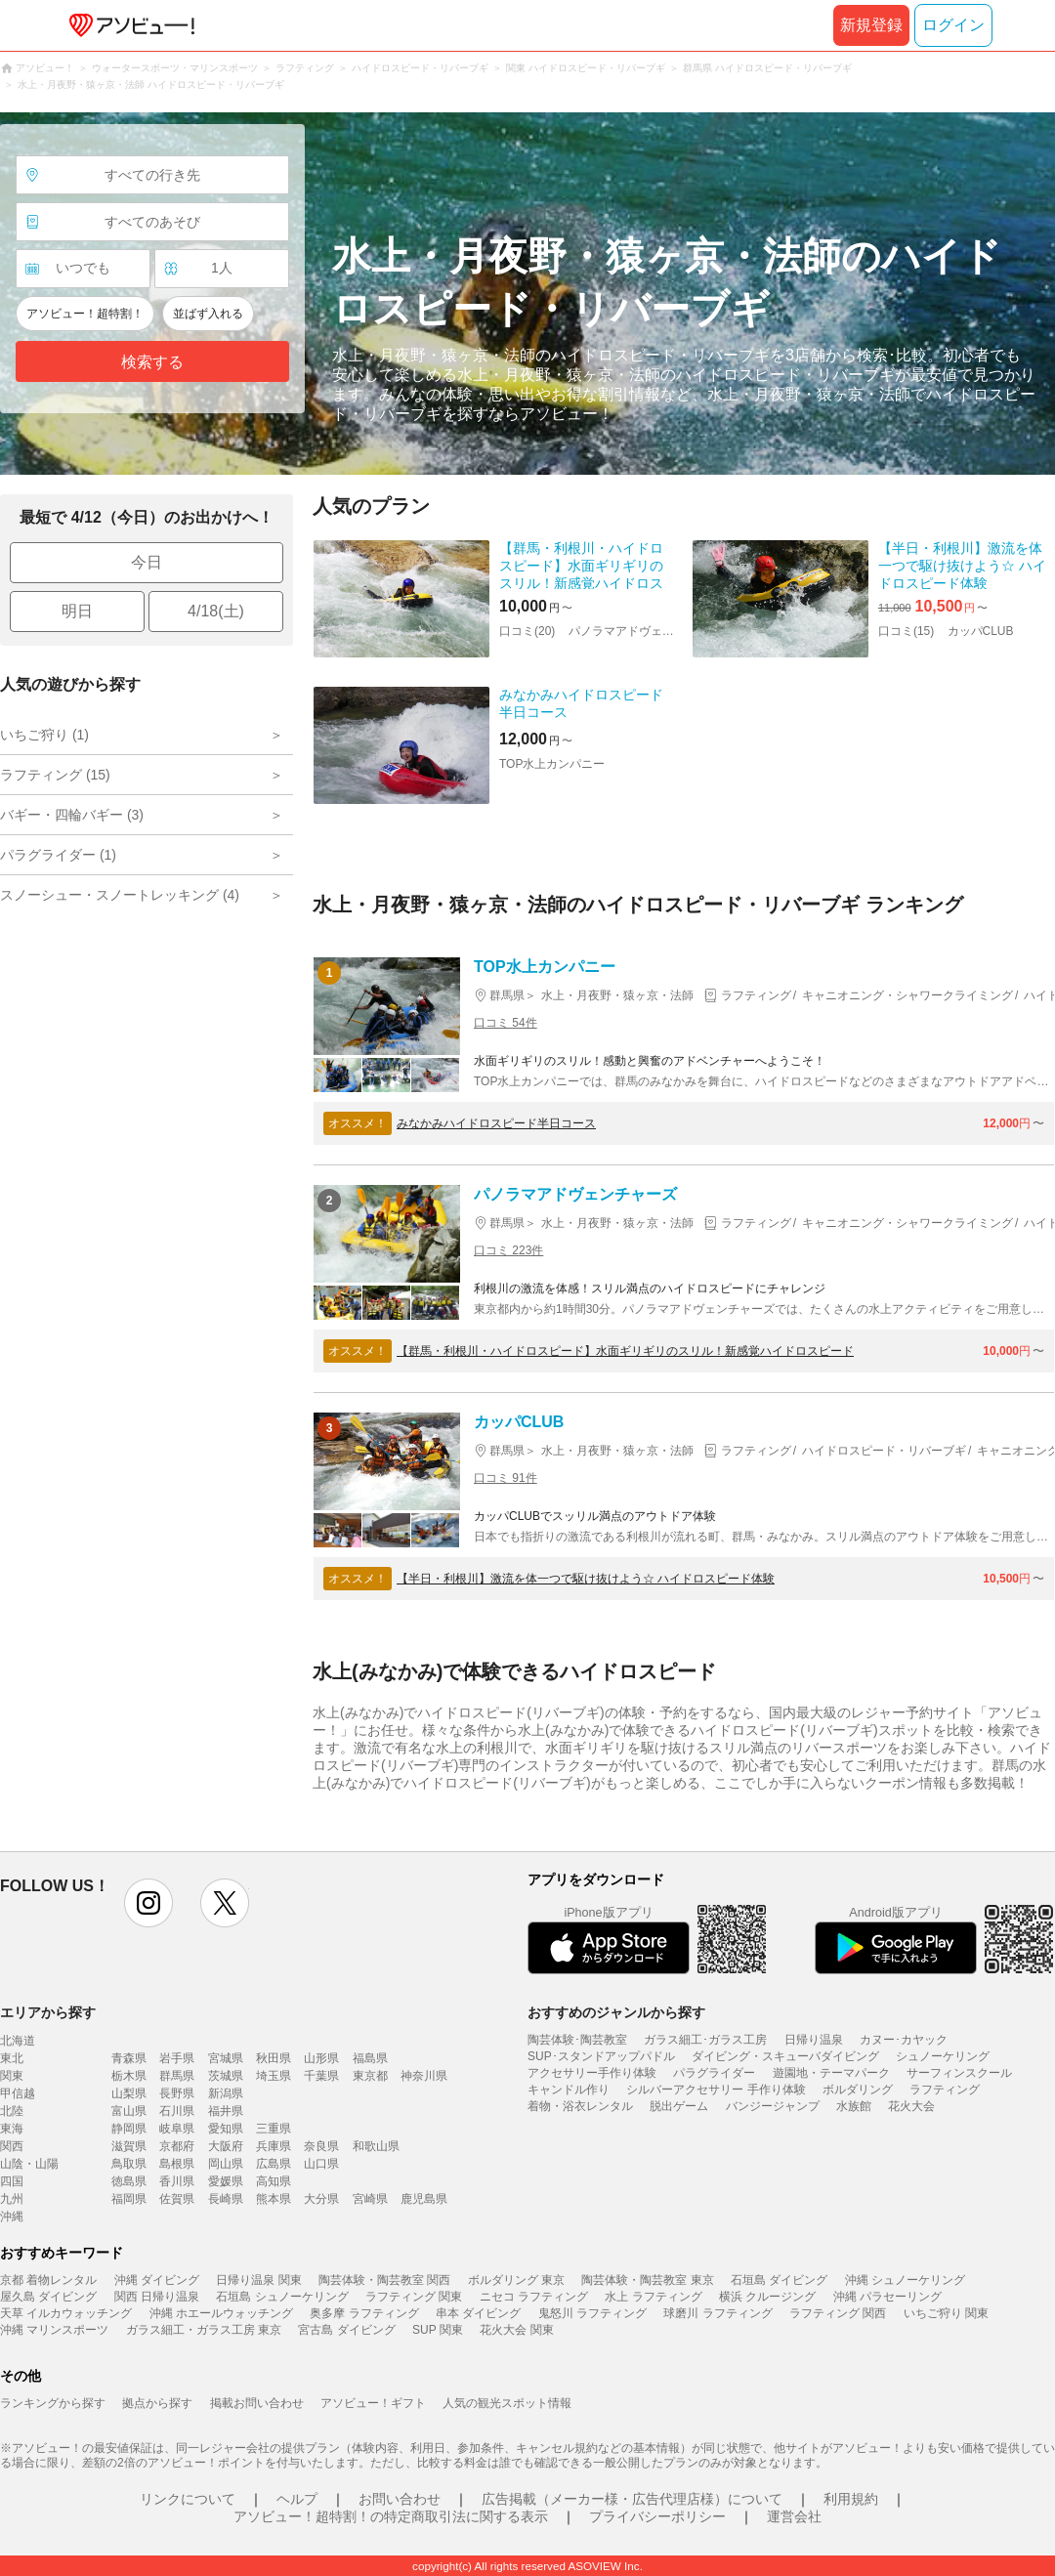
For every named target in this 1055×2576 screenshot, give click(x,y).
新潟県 (225, 2093)
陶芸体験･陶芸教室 (577, 2040)
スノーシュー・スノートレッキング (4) (119, 895)
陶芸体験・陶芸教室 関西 (384, 2280)
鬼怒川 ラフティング (592, 2313)
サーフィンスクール (959, 2073)
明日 (77, 611)
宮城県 (225, 2058)
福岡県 (129, 2199)
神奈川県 (424, 2076)
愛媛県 (225, 2181)
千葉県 (321, 2076)
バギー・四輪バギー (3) (72, 815)
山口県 (321, 2164)
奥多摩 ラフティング (364, 2313)
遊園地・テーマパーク (831, 2073)
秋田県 (273, 2058)
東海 (11, 2128)
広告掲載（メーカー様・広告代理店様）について (632, 2499)
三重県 (273, 2128)
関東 (11, 2076)
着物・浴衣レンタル (580, 2106)
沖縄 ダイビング (156, 2280)
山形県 (321, 2058)
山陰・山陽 (29, 2164)
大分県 (321, 2199)
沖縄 (11, 2216)
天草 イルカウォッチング (66, 2313)
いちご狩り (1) (44, 734)
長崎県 (225, 2199)
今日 (146, 562)
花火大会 (911, 2106)
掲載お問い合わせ (257, 2403)
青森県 (129, 2058)
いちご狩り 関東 (946, 2313)
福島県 (370, 2058)
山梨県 (129, 2093)
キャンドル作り (569, 2089)
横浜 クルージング (767, 2296)
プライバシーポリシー (657, 2516)
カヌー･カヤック (904, 2040)
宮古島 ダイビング (346, 2330)
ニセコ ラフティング (534, 2296)
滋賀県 (129, 2146)
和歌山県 (376, 2146)
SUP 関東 (437, 2330)
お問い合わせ (400, 2499)
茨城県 (225, 2076)
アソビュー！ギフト (373, 2403)
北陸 (11, 2111)
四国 (11, 2181)
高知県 (273, 2181)
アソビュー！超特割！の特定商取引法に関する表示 (390, 2516)
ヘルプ (296, 2499)
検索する (152, 362)
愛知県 (225, 2128)
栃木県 (129, 2076)
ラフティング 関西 (837, 2313)
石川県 (176, 2111)
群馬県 (176, 2076)
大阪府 (225, 2146)
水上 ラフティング (653, 2296)
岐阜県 (176, 2128)
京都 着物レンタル (48, 2280)
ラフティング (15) (55, 774)
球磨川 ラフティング (717, 2313)
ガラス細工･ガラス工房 (705, 2040)
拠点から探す (157, 2403)
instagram (148, 1903)
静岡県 (129, 2128)
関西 (11, 2146)
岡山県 (225, 2164)
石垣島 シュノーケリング (282, 2296)
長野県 (176, 2093)
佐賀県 (176, 2199)
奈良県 (321, 2146)
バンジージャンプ (773, 2106)
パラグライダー (714, 2073)
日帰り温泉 (813, 2040)
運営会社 (794, 2516)
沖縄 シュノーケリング (905, 2280)
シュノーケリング (943, 2056)
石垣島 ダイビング (779, 2280)
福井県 (225, 2111)
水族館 (853, 2106)
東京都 (370, 2076)
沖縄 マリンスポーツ (54, 2330)
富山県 (129, 2111)
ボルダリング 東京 (516, 2280)
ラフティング (944, 2089)
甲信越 (17, 2093)
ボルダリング (858, 2089)
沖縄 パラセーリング (887, 2296)
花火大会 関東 (516, 2330)
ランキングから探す (53, 2403)
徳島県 (129, 2181)
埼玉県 (273, 2076)
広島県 (273, 2164)
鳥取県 (129, 2164)
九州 (11, 2199)
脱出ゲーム (679, 2106)
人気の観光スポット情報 (507, 2403)
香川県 (176, 2181)
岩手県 (176, 2058)
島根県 (176, 2164)
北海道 (17, 2041)
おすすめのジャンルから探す (616, 2012)
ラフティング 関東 (413, 2296)
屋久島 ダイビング (48, 2296)
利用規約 (850, 2499)
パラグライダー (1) (58, 855)
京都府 (176, 2146)
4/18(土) (216, 611)
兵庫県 (273, 2146)
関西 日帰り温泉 (156, 2296)
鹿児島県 (424, 2199)
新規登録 (871, 25)
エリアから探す (48, 2012)
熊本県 (273, 2199)
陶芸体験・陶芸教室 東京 (647, 2280)
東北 (11, 2058)
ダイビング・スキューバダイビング (785, 2056)
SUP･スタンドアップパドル (601, 2056)
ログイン (953, 25)
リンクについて (187, 2499)
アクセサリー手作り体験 (592, 2073)
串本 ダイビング (478, 2313)
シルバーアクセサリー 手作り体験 (715, 2089)
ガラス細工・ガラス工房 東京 (203, 2330)
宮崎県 (370, 2199)
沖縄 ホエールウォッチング (221, 2313)
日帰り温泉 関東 (258, 2280)
